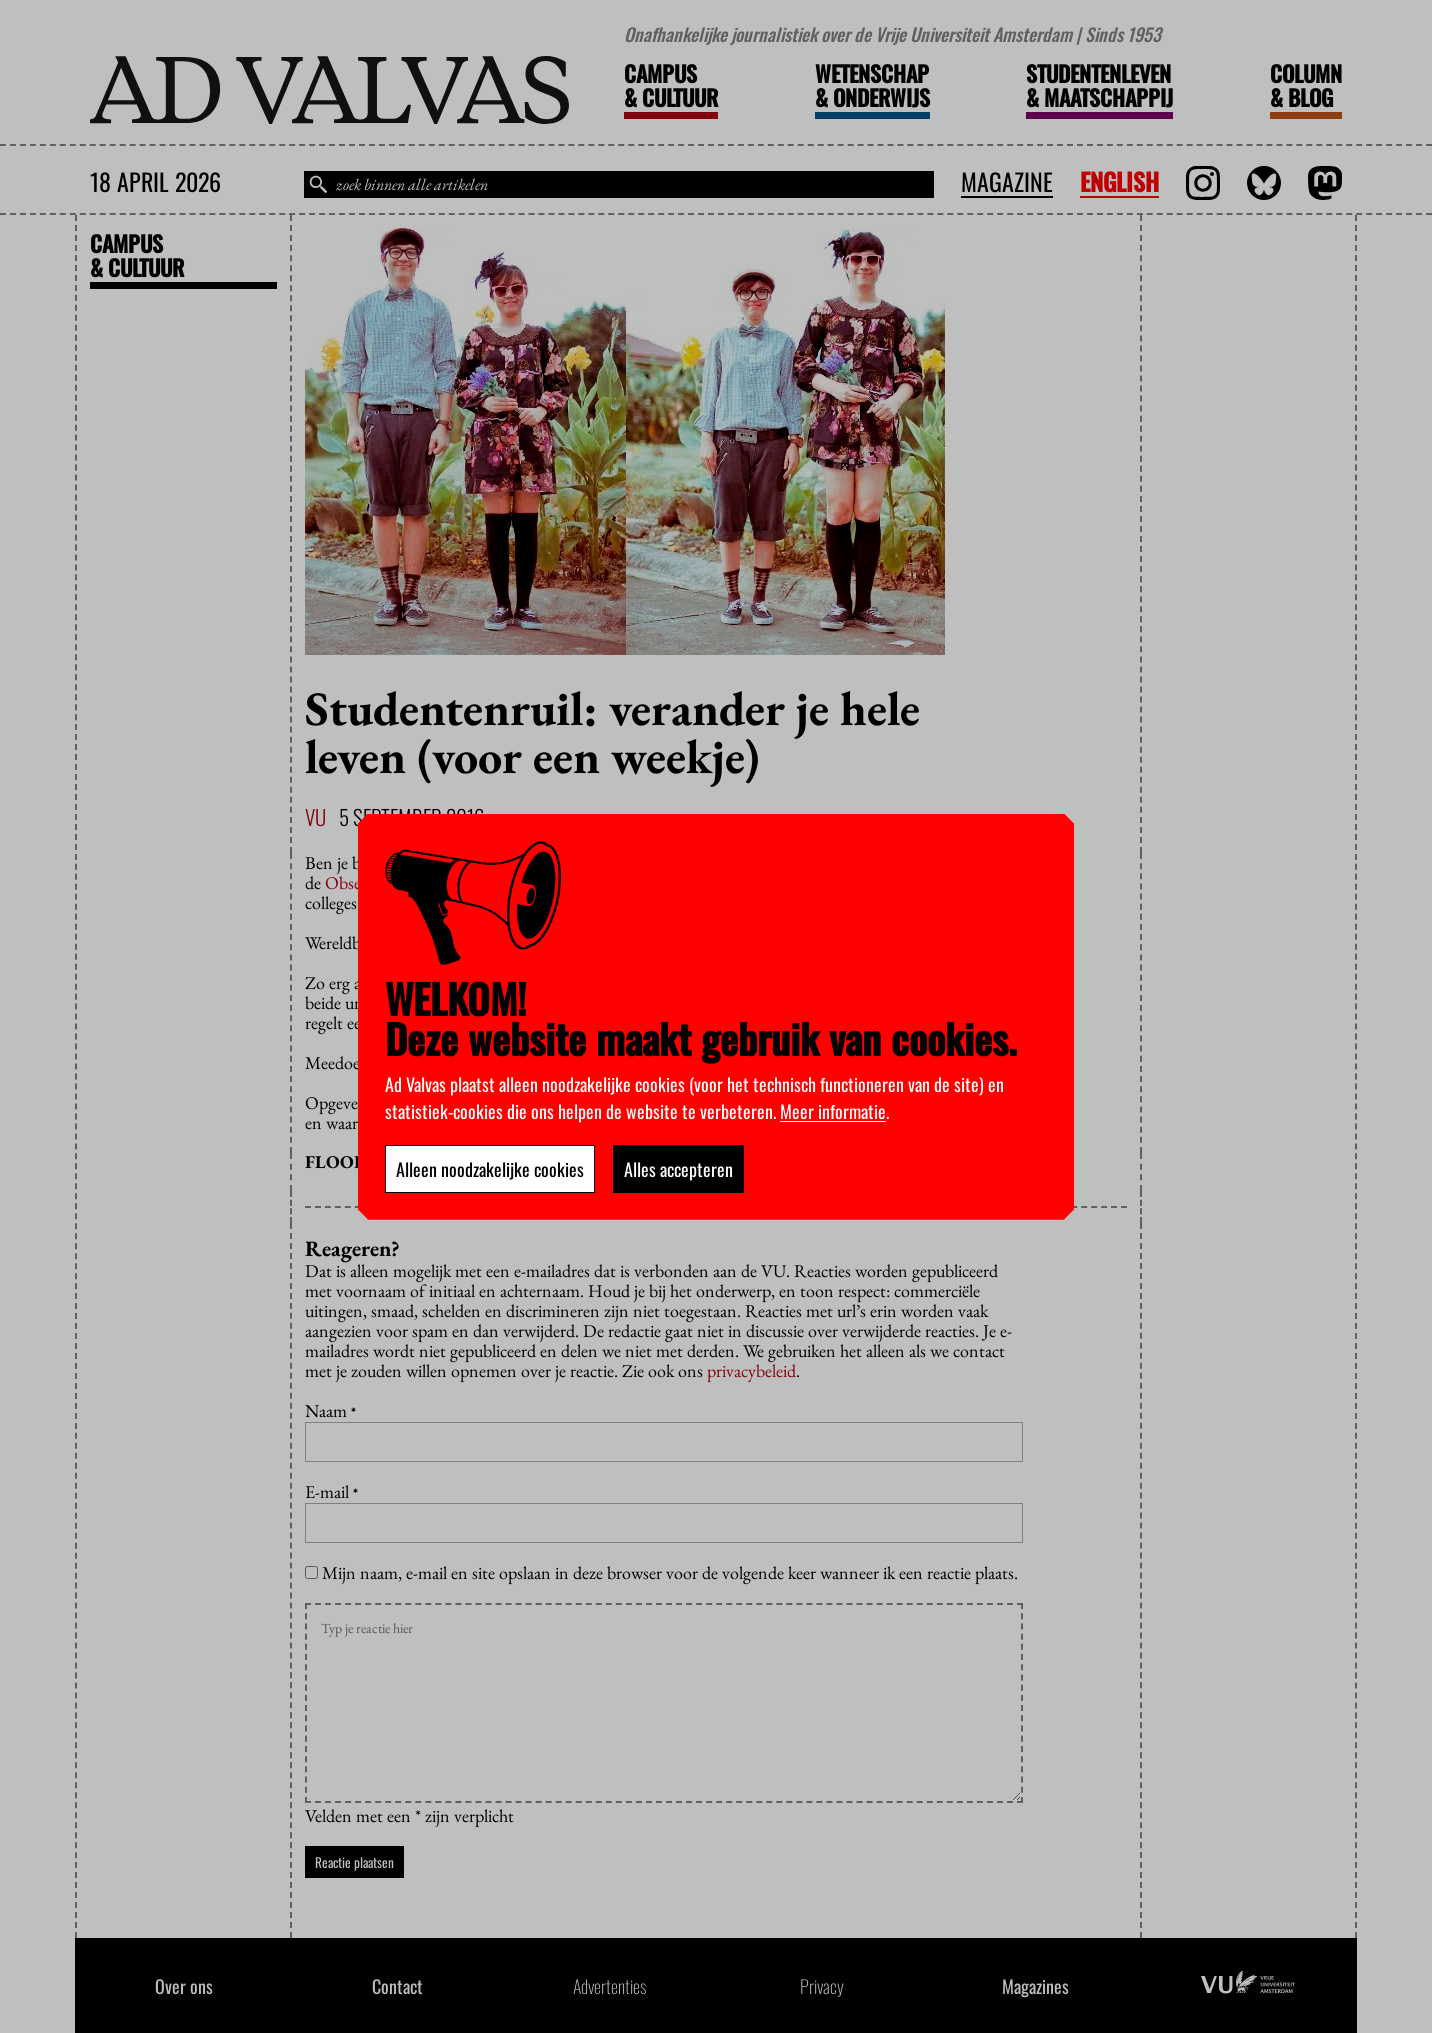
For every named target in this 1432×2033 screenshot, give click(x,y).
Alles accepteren (678, 1169)
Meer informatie (833, 1111)
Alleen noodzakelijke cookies (490, 1169)
